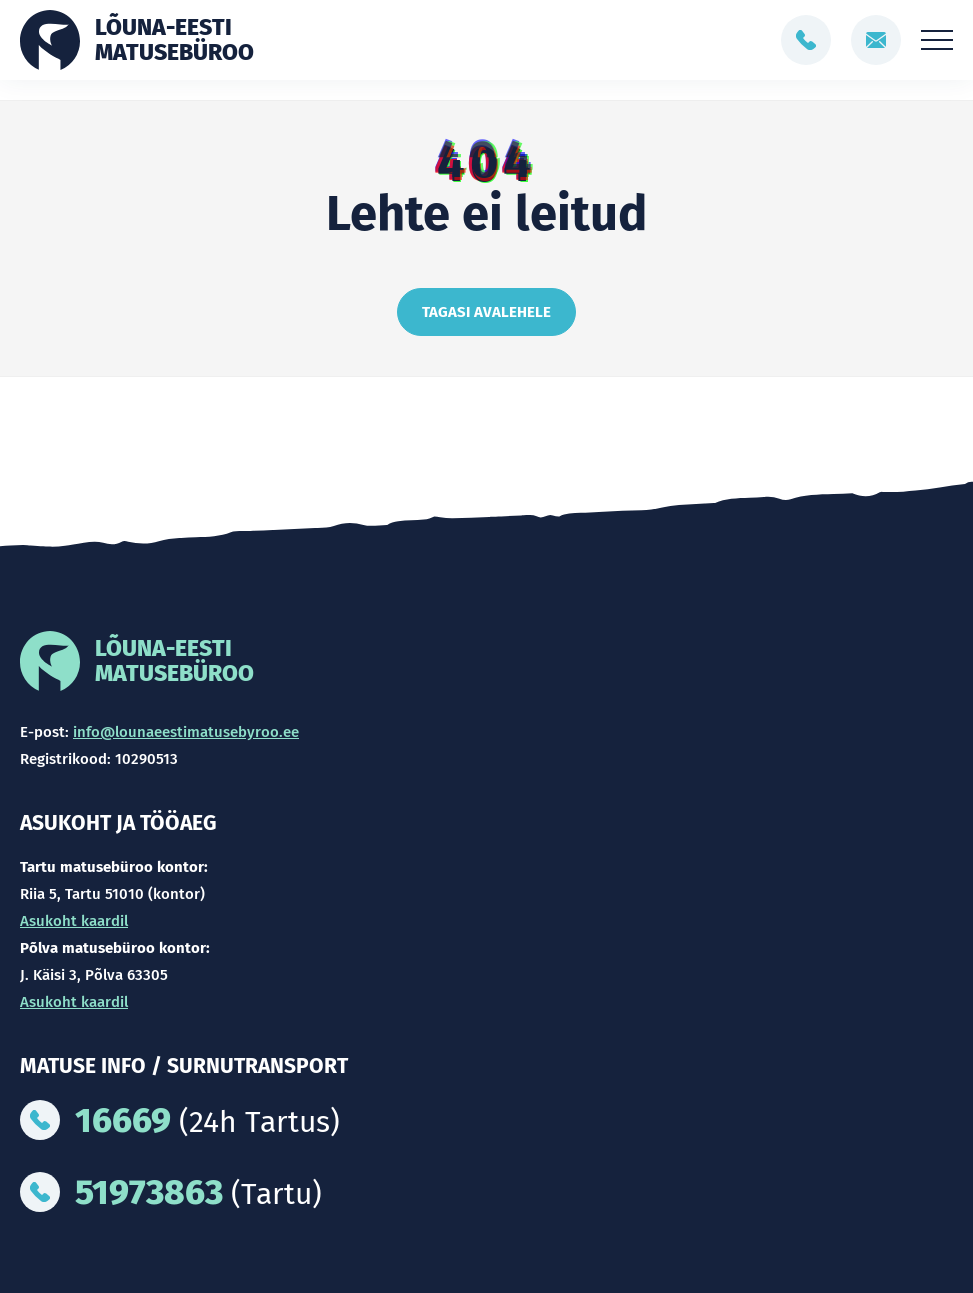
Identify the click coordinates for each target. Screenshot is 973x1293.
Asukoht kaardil (74, 921)
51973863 (149, 1192)
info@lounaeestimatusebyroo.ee (186, 732)
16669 (123, 1120)
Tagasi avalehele (486, 312)
